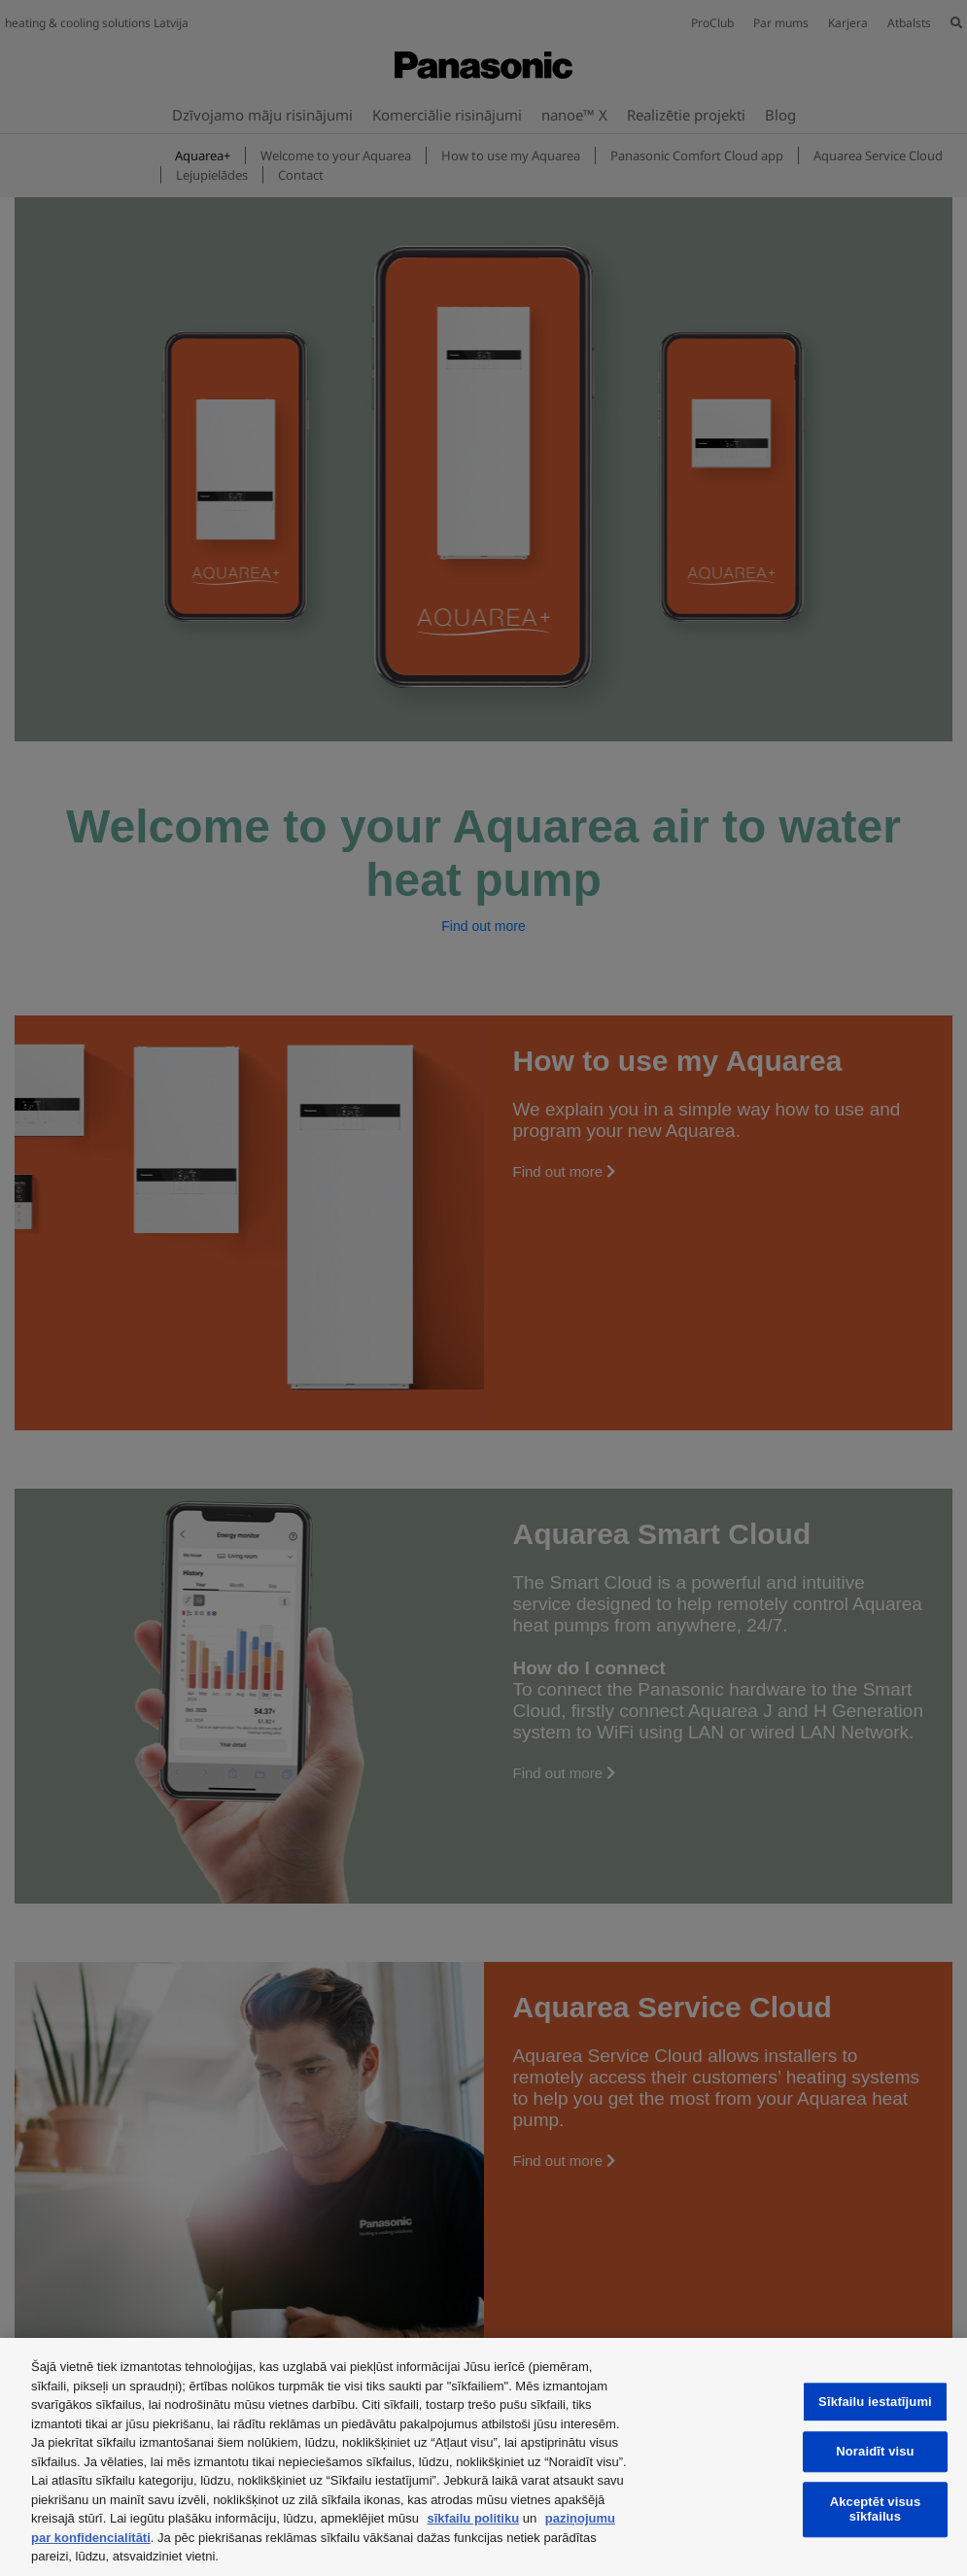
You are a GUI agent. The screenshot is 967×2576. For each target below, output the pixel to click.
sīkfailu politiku (473, 2518)
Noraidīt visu (875, 2452)
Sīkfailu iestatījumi (875, 2401)
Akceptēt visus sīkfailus (875, 2509)
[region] (483, 2457)
